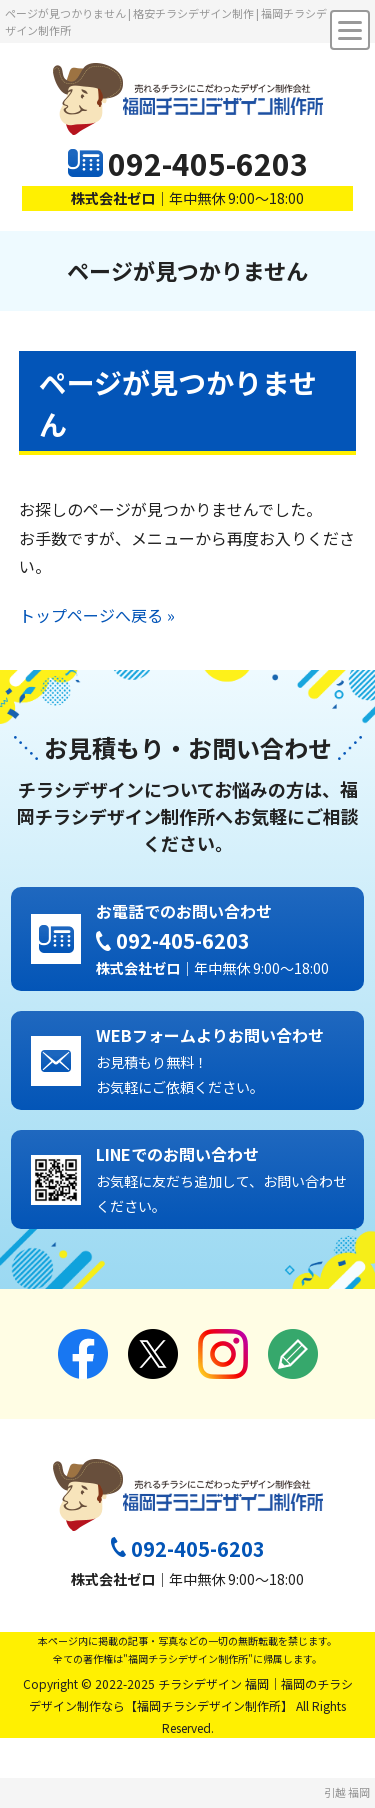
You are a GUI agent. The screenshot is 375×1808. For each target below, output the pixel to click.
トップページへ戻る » (97, 615)
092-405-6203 (208, 163)
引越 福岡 (347, 1792)
